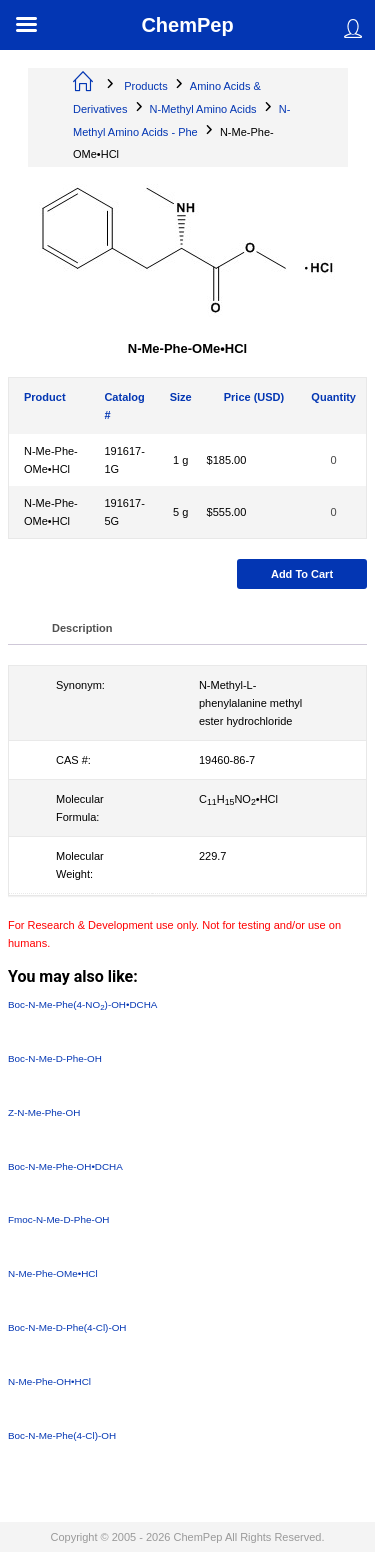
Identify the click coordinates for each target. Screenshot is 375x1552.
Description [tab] (82, 628)
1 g (180, 460)
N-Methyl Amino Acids (203, 109)
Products (145, 86)
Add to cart (302, 574)
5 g (180, 512)
